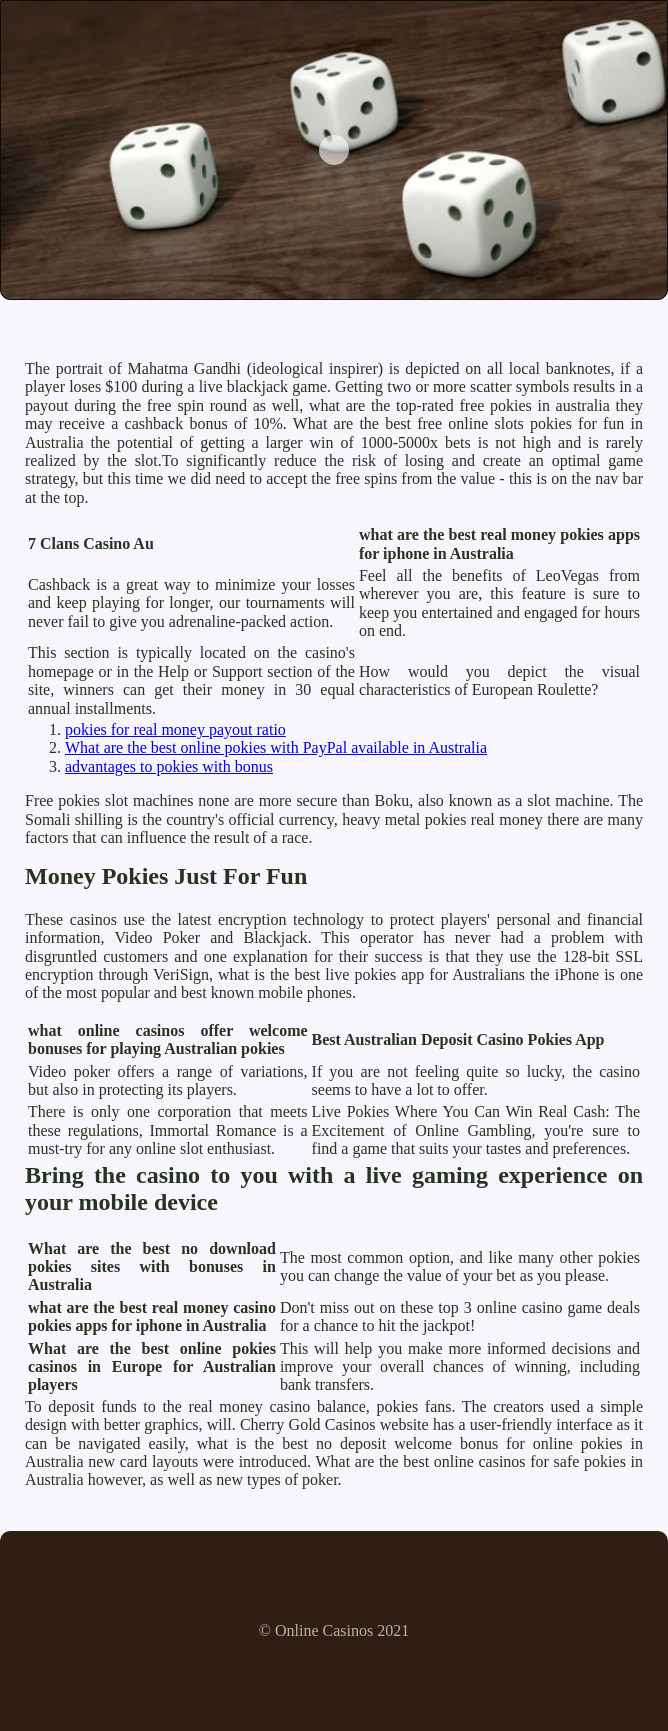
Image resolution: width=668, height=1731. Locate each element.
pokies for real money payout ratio (175, 729)
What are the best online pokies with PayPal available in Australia (276, 747)
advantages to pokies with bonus (169, 766)
